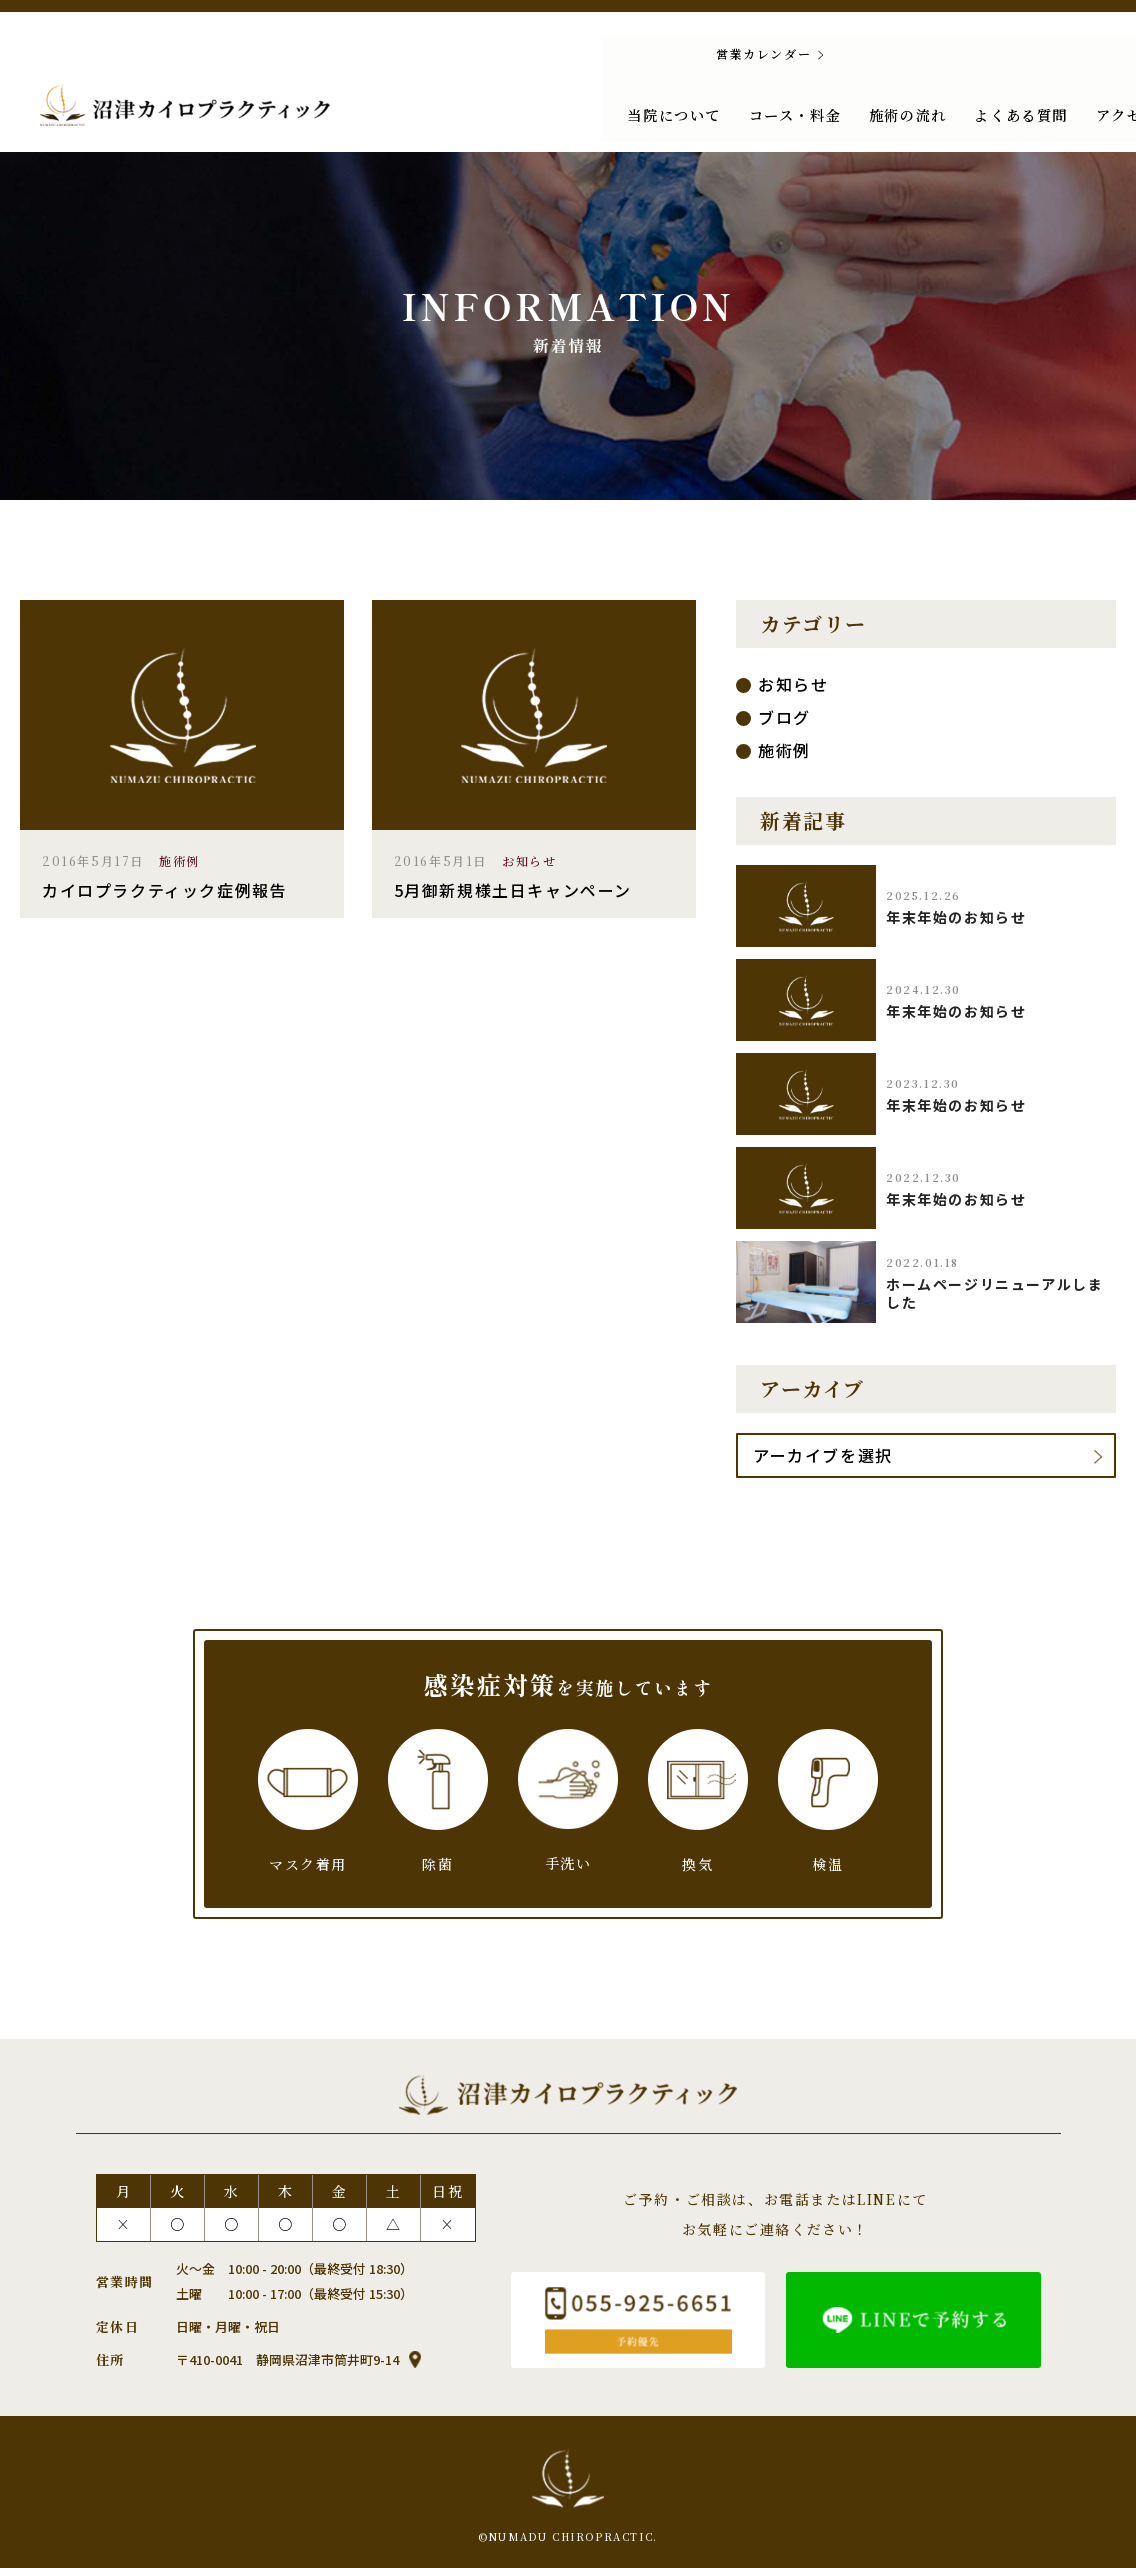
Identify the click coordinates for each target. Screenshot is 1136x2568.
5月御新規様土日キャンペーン (513, 890)
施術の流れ (764, 111)
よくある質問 (875, 111)
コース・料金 (653, 111)
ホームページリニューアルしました (994, 1293)
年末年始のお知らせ (956, 917)
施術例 (179, 860)
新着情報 (1065, 111)
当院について (535, 111)
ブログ (784, 717)
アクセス (977, 111)
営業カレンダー (610, 53)
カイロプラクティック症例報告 (164, 890)
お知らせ (529, 860)
